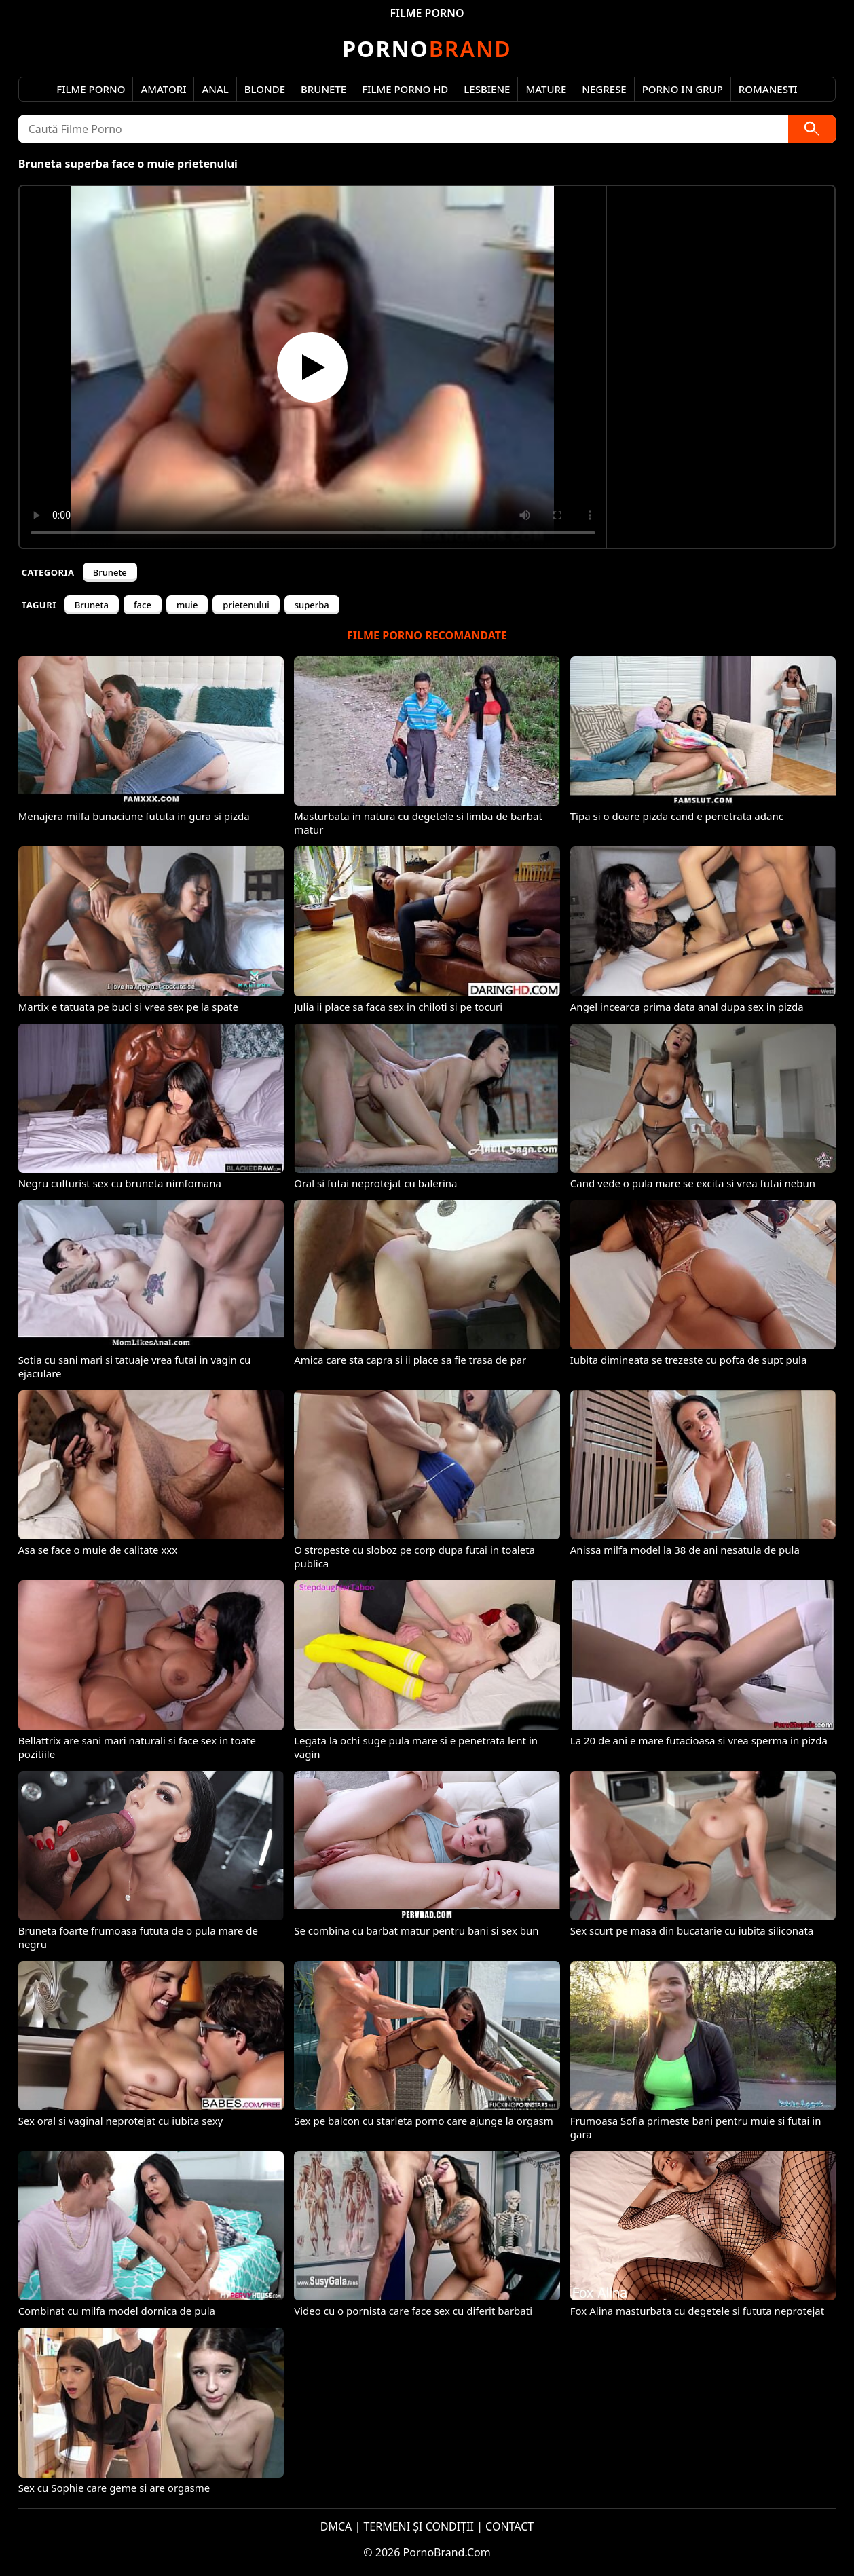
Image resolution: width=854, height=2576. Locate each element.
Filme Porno (90, 89)
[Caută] (812, 129)
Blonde (264, 89)
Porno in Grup (682, 89)
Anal (215, 89)
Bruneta (92, 605)
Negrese (604, 89)
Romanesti (768, 89)
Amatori (163, 89)
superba (312, 605)
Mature (545, 89)
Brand (426, 48)
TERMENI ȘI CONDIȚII (418, 2526)
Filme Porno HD (405, 89)
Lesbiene (487, 89)
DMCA (336, 2526)
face (142, 605)
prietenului (246, 605)
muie (187, 605)
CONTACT (509, 2526)
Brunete (323, 89)
